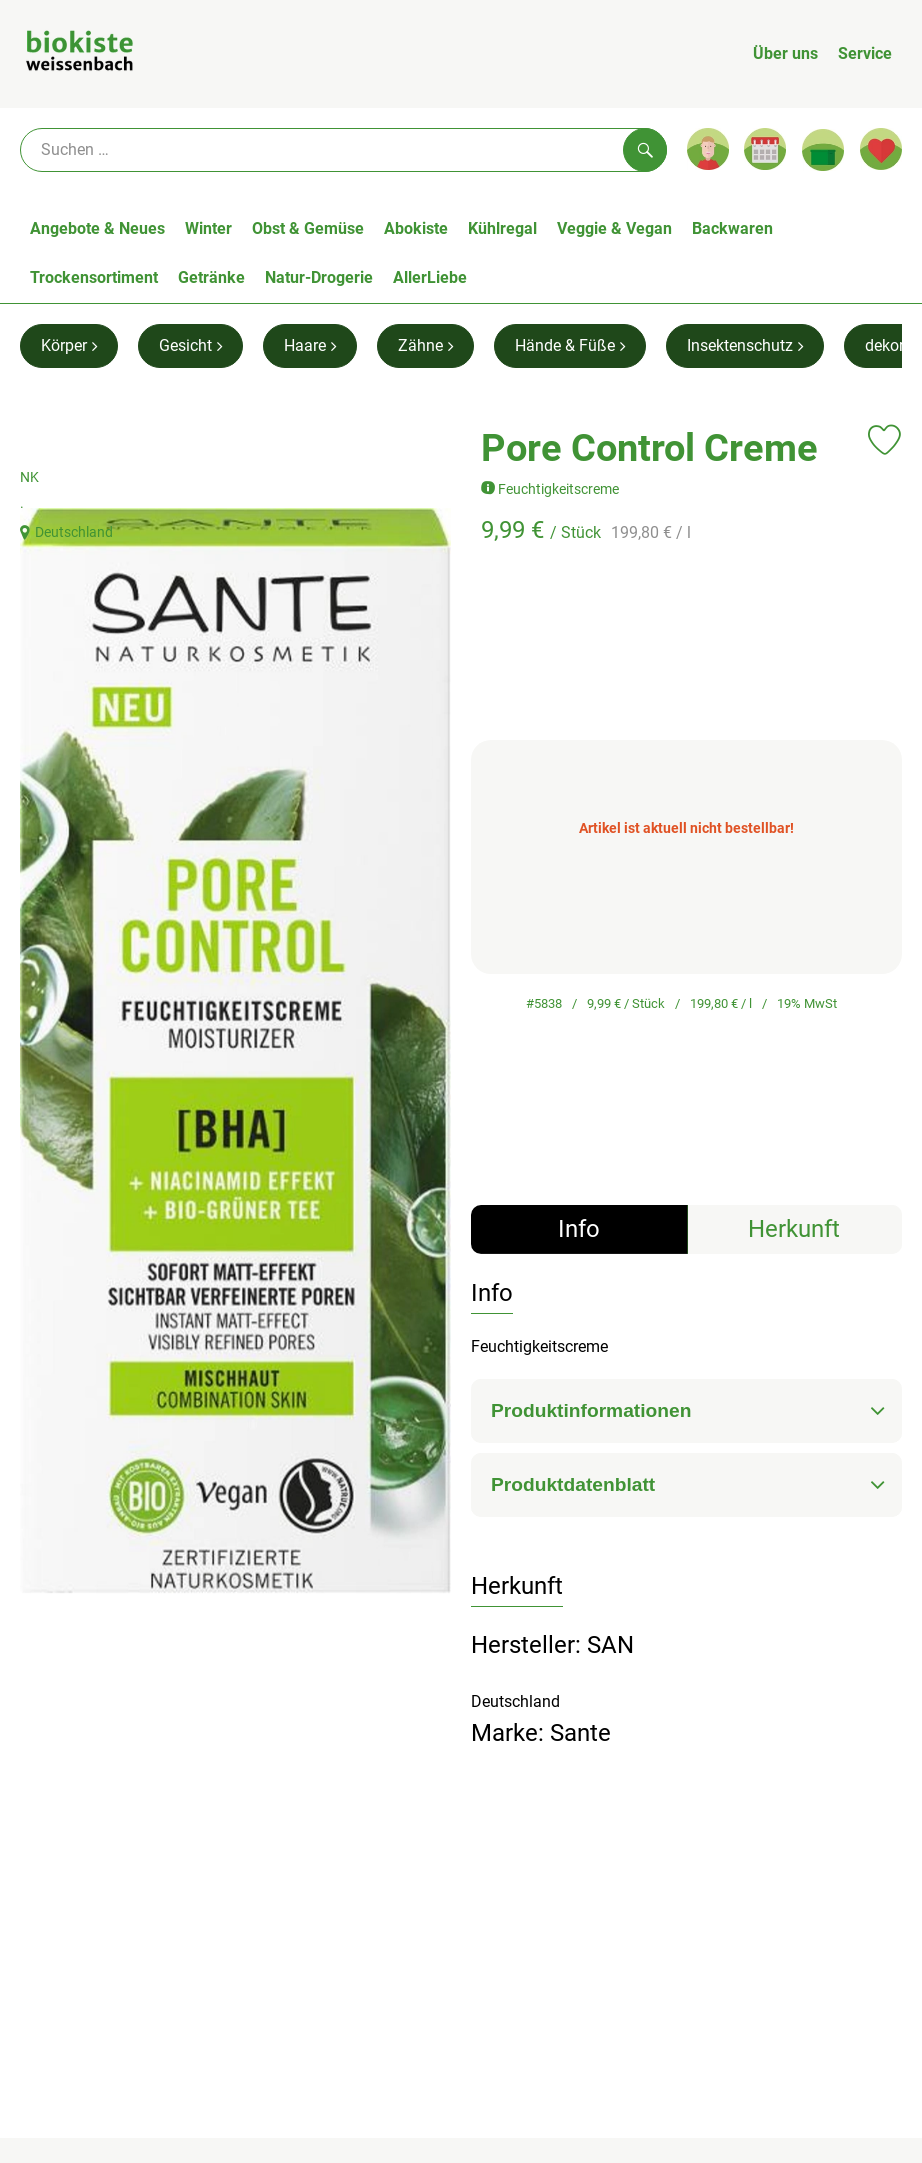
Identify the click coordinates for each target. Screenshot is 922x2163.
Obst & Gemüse (308, 228)
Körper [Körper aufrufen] (69, 345)
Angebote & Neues (97, 228)
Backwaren (732, 228)
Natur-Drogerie (319, 277)
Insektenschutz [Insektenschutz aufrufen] (745, 345)
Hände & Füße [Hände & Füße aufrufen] (570, 345)
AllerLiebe (430, 277)
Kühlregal (502, 228)
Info (579, 1229)
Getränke (211, 277)
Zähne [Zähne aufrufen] (425, 345)
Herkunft (794, 1229)
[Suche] (343, 150)
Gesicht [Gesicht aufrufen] (190, 345)
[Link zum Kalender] (765, 149)
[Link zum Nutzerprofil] (708, 149)
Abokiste (416, 228)
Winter (208, 228)
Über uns (785, 53)
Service (865, 53)
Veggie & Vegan (614, 228)
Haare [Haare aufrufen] (310, 345)
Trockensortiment (94, 277)
